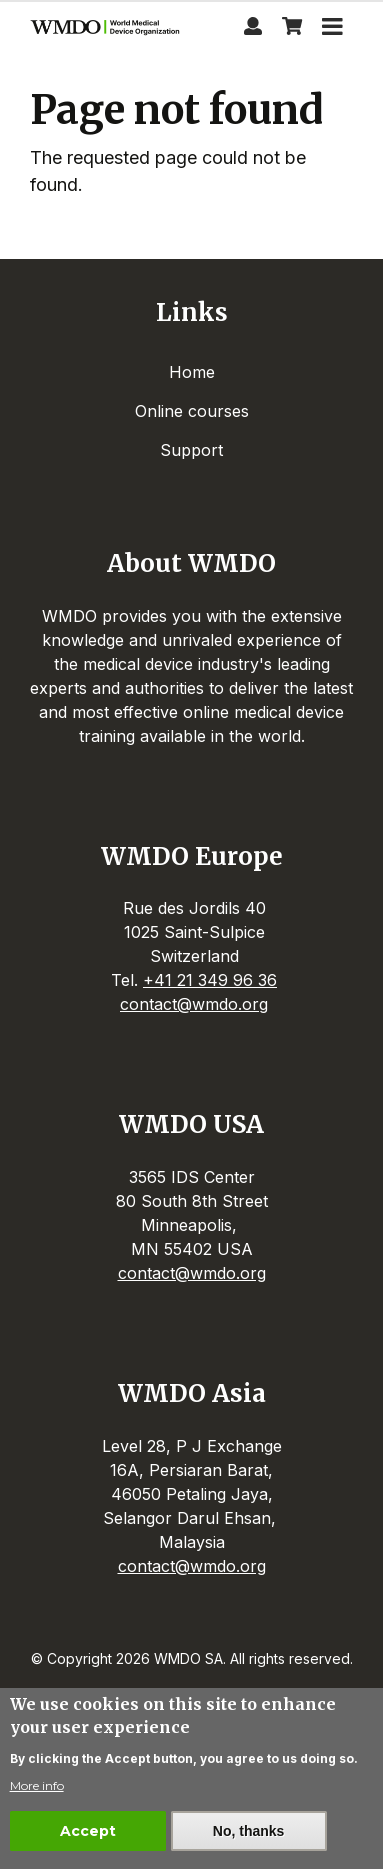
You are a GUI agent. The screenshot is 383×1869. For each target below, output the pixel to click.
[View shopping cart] (292, 28)
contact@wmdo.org (194, 1004)
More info (37, 1786)
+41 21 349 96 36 (210, 980)
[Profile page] (253, 28)
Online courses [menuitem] (192, 411)
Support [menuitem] (191, 450)
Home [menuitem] (192, 372)
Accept (88, 1832)
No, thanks (249, 1832)
